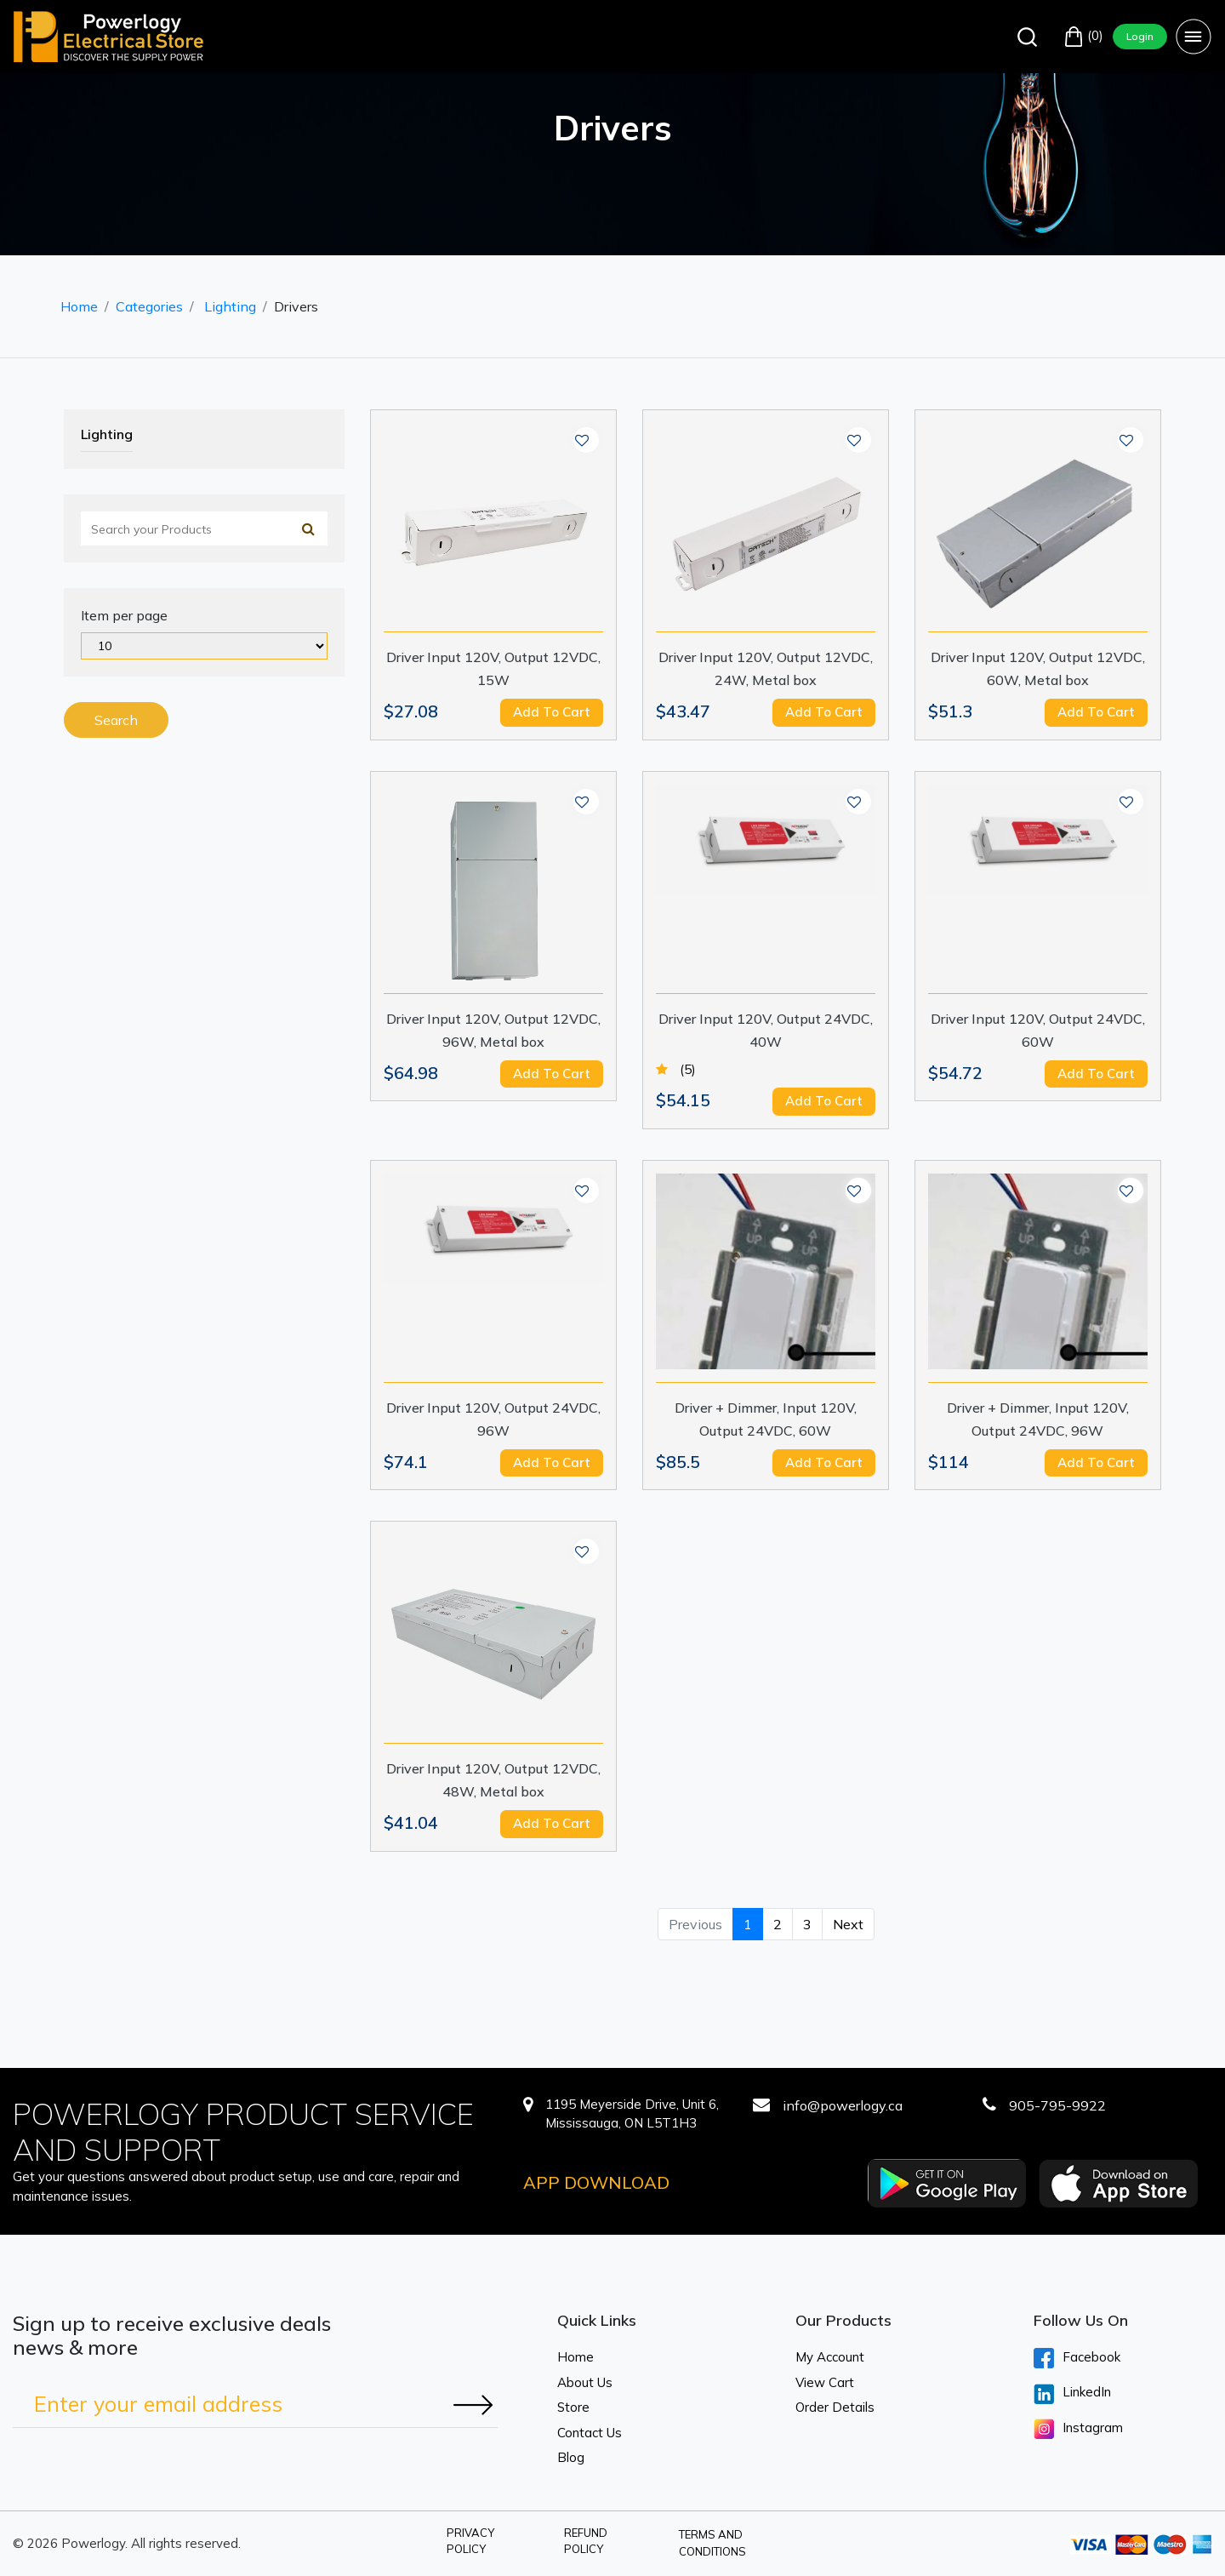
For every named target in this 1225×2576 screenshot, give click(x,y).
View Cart (824, 2382)
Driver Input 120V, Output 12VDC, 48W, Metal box (493, 1780)
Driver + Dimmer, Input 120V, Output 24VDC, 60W (766, 1419)
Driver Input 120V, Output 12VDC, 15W (493, 668)
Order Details (835, 2407)
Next (848, 1924)
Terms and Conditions (712, 2542)
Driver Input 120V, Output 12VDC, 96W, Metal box (493, 1030)
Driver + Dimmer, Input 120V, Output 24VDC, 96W (1038, 1419)
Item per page (124, 615)
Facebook (1077, 2358)
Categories (149, 306)
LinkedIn (1072, 2394)
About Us (584, 2382)
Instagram (1078, 2429)
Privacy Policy (470, 2541)
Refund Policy (585, 2541)
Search (116, 719)
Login (1140, 36)
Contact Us (589, 2433)
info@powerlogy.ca (843, 2105)
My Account (829, 2357)
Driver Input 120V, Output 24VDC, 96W (493, 1419)
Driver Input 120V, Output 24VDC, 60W (1038, 1030)
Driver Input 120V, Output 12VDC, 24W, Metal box (765, 668)
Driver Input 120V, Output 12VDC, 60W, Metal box (1038, 668)
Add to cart (551, 712)
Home (79, 306)
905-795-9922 (1057, 2105)
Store (573, 2407)
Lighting (230, 306)
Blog (570, 2457)
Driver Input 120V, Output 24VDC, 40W (765, 1030)
